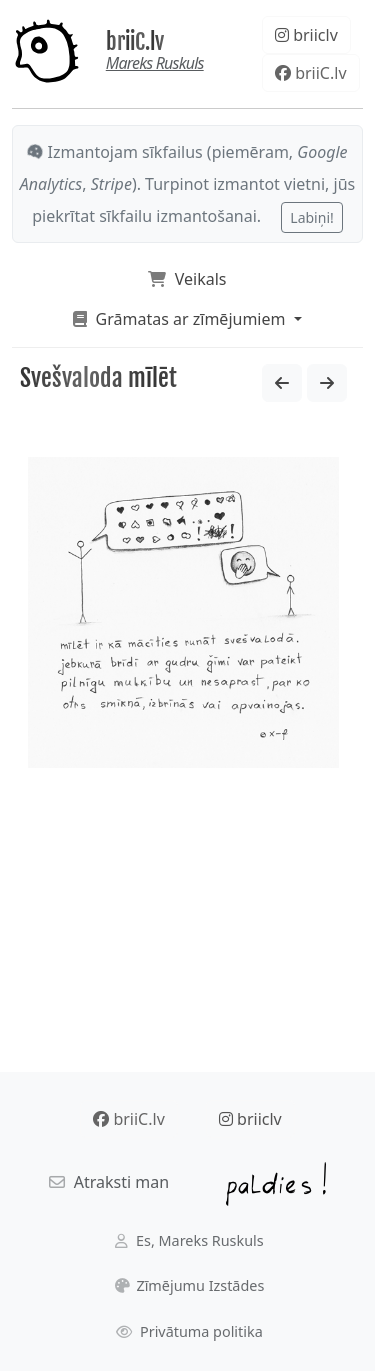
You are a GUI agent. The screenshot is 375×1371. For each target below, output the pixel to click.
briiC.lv (135, 41)
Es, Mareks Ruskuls (189, 1240)
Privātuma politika (189, 1331)
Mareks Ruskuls (155, 63)
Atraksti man (109, 1182)
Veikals (187, 279)
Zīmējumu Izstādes (190, 1285)
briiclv (306, 35)
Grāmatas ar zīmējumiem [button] (181, 319)
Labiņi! (311, 217)
